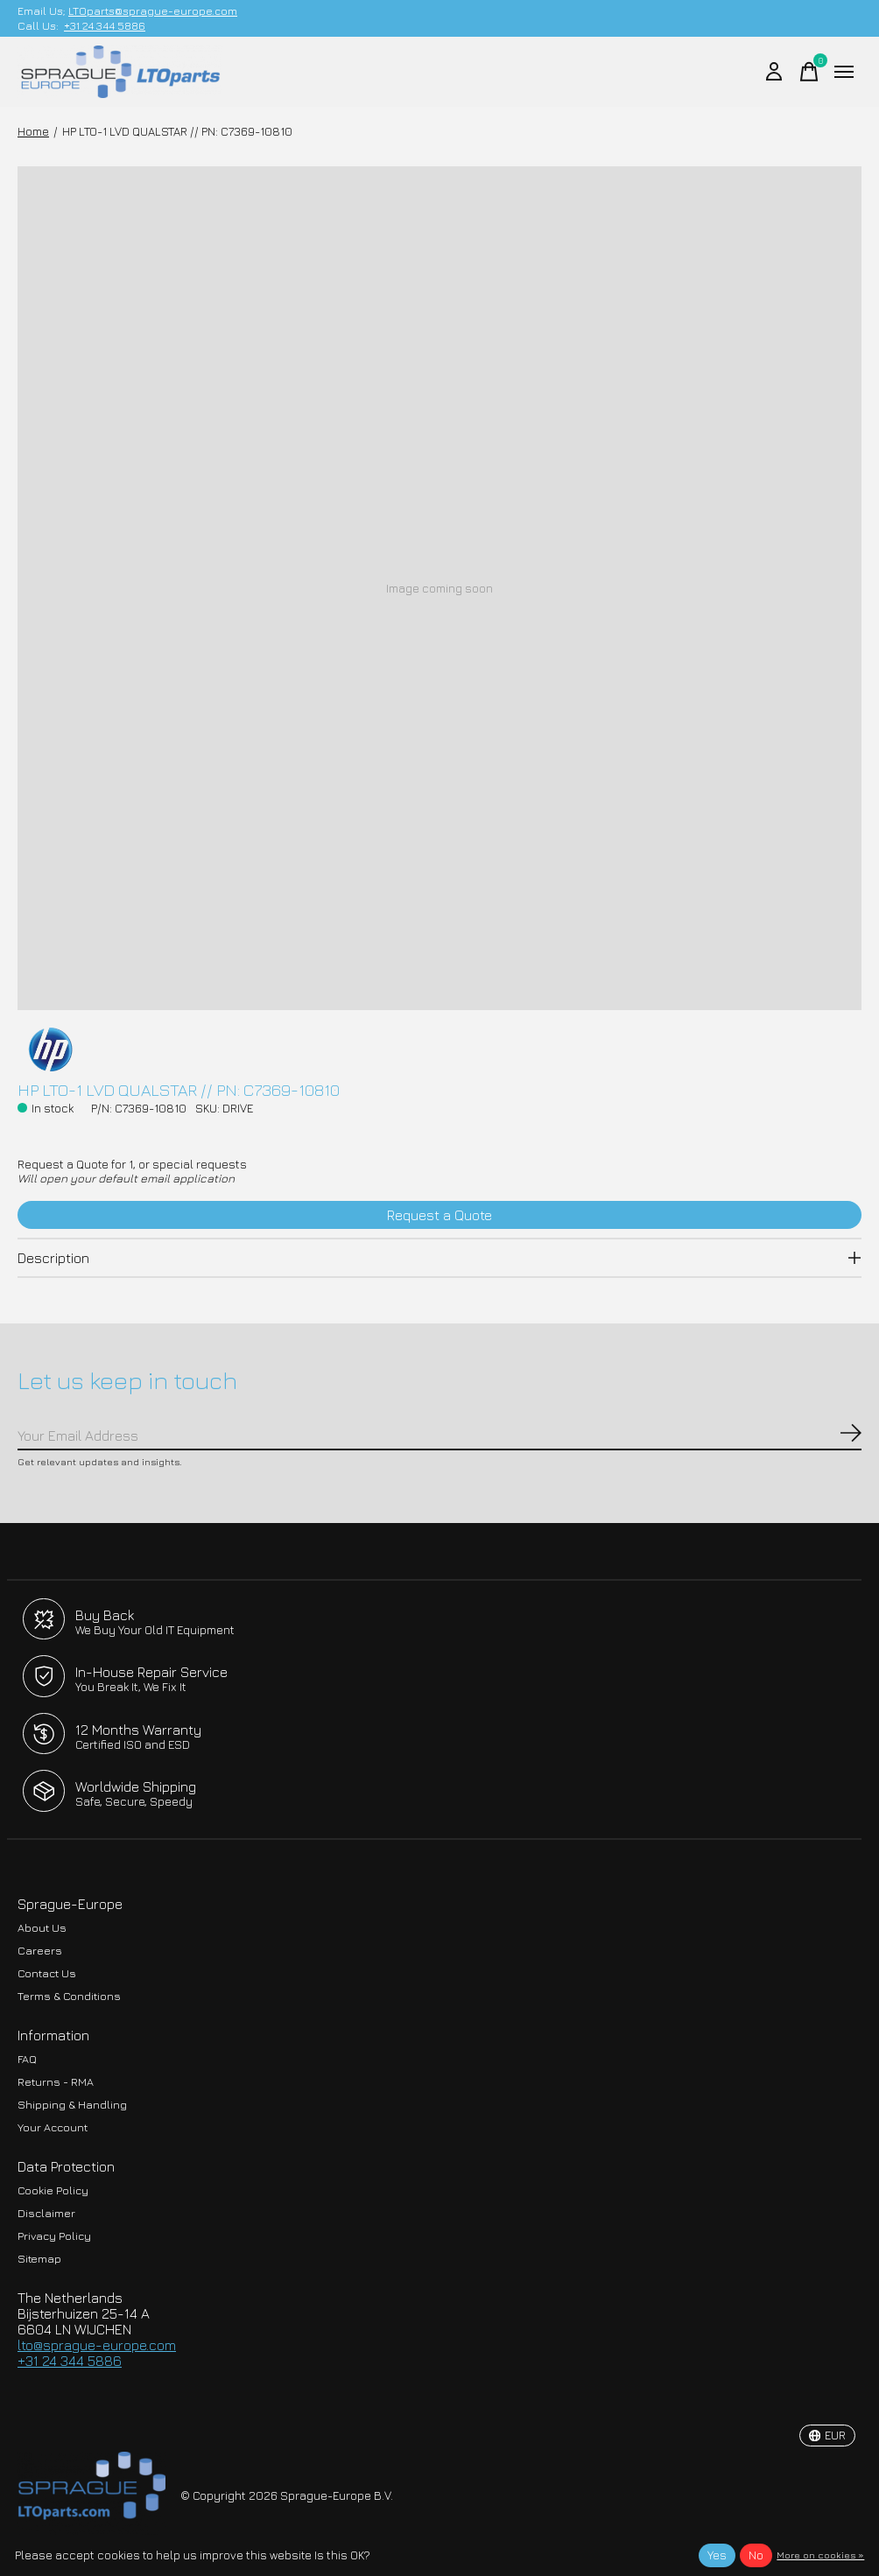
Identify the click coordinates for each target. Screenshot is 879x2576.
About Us (42, 1927)
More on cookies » (820, 2554)
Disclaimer (46, 2213)
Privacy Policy (54, 2236)
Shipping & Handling (72, 2104)
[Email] (439, 1436)
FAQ (27, 2059)
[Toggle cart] (808, 71)
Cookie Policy (53, 2190)
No (756, 2555)
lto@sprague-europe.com (97, 2345)
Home (33, 131)
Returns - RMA (56, 2081)
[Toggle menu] (843, 71)
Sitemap (39, 2258)
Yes (717, 2555)
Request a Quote (439, 1215)
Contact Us (47, 1973)
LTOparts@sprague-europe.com (152, 11)
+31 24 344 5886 (104, 25)
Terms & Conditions (69, 1996)
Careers (40, 1950)
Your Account (53, 2127)
